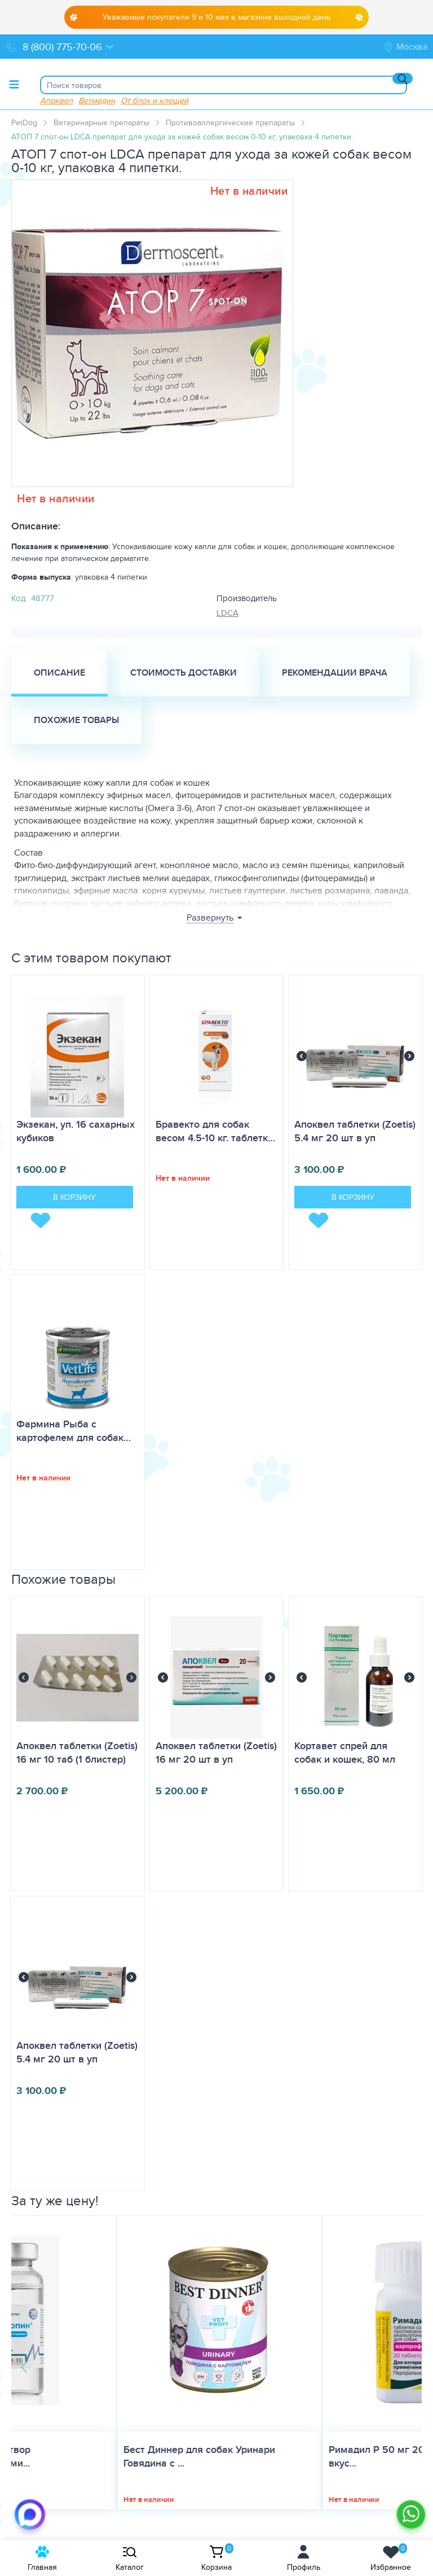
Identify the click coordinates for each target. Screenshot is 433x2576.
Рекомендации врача (334, 672)
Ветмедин (96, 100)
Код (18, 598)
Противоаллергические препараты (230, 122)
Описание (59, 672)
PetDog (24, 122)
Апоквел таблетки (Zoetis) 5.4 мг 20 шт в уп (355, 1131)
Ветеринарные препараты (101, 122)
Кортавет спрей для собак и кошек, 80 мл (344, 1752)
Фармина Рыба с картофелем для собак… (73, 1430)
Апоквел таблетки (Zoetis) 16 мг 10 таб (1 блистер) (77, 1752)
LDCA (227, 613)
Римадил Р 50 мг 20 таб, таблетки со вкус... (311, 2456)
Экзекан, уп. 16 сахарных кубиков (75, 1131)
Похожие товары (76, 719)
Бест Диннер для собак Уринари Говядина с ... (94, 2456)
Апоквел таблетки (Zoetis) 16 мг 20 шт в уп (216, 1752)
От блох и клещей (154, 100)
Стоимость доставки (183, 672)
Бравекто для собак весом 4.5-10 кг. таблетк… (215, 1131)
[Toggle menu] (14, 84)
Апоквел (56, 100)
